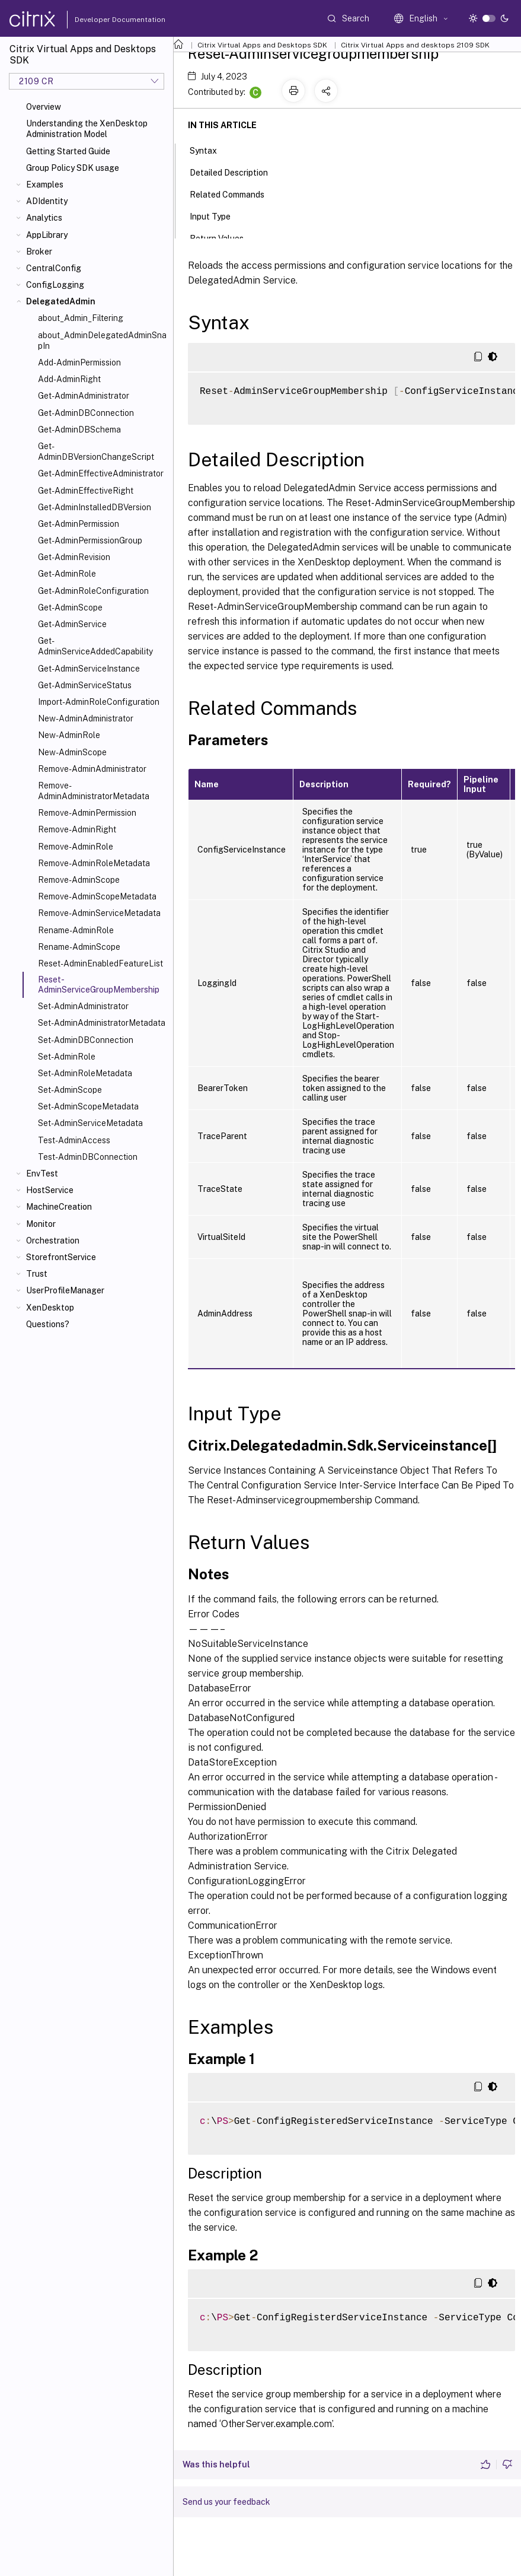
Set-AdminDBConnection (85, 1040)
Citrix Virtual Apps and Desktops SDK (262, 45)
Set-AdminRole (66, 1056)
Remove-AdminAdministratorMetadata (93, 791)
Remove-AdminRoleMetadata (94, 863)
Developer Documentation (101, 19)
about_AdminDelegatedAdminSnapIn (102, 340)
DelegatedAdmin (60, 301)
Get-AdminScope (70, 607)
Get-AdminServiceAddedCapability (95, 646)
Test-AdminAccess (74, 1140)
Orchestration (52, 1240)
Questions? (47, 1324)
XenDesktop (50, 1307)
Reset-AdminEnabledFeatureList (100, 963)
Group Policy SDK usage (72, 168)
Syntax (210, 149)
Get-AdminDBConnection (86, 413)
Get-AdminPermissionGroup (90, 540)
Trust (36, 1274)
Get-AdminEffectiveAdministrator (101, 473)
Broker (39, 251)
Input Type (217, 215)
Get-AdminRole (67, 573)
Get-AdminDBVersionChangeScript (96, 451)
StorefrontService (61, 1257)
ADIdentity (47, 201)
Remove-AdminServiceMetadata (99, 913)
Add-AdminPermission (79, 362)
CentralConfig (53, 268)
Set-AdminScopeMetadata (88, 1106)
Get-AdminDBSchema (79, 429)
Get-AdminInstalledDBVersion (94, 507)
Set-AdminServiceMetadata (90, 1123)
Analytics (44, 217)
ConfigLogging (55, 285)
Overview (43, 107)
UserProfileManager (65, 1290)
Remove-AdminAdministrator (92, 769)
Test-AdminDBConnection (88, 1157)
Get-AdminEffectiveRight (85, 490)
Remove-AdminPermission (87, 813)
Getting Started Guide (68, 151)
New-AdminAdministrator (85, 718)
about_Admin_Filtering (80, 318)
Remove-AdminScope (79, 880)
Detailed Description (235, 171)
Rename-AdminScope (79, 947)
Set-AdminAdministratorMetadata (101, 1023)
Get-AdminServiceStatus (85, 685)
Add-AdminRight (69, 379)
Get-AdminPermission (78, 524)
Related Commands (233, 193)
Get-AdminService (72, 624)
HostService (49, 1190)
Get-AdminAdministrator (83, 395)
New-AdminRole (69, 735)
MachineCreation (59, 1206)
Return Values (223, 237)
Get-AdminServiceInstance (89, 668)
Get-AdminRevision (74, 557)
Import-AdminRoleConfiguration (98, 702)
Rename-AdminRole (76, 930)
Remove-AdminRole (75, 846)
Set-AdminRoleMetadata (85, 1073)
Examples (44, 184)
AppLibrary (47, 235)
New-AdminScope (72, 752)
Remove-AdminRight (77, 829)
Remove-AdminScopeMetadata (97, 896)
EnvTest (42, 1173)
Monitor (41, 1224)
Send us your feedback (226, 2502)
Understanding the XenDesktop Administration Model (87, 129)
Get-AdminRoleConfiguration (93, 591)
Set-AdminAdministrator (83, 1006)
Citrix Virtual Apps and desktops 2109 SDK (415, 45)
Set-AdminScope (70, 1090)
